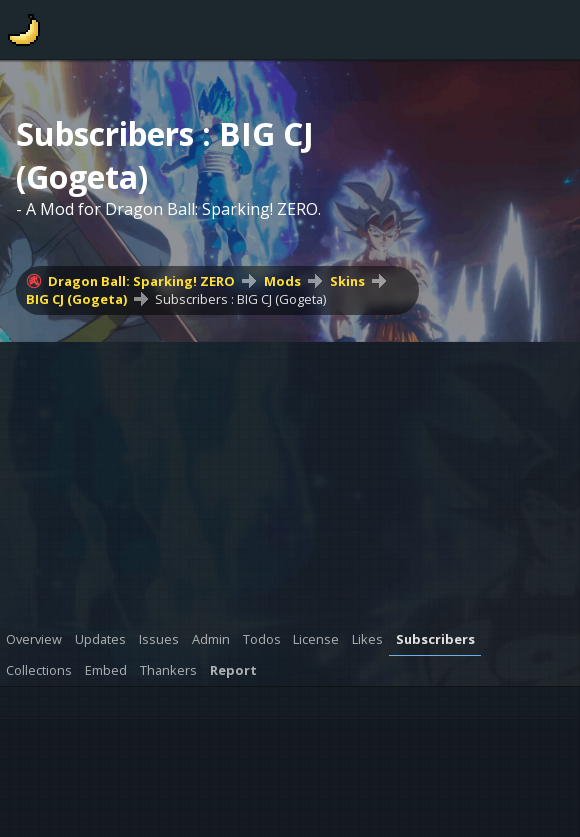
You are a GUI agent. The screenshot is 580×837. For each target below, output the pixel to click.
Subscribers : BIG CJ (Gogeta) (240, 299)
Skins (347, 281)
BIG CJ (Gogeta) (76, 299)
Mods (282, 281)
